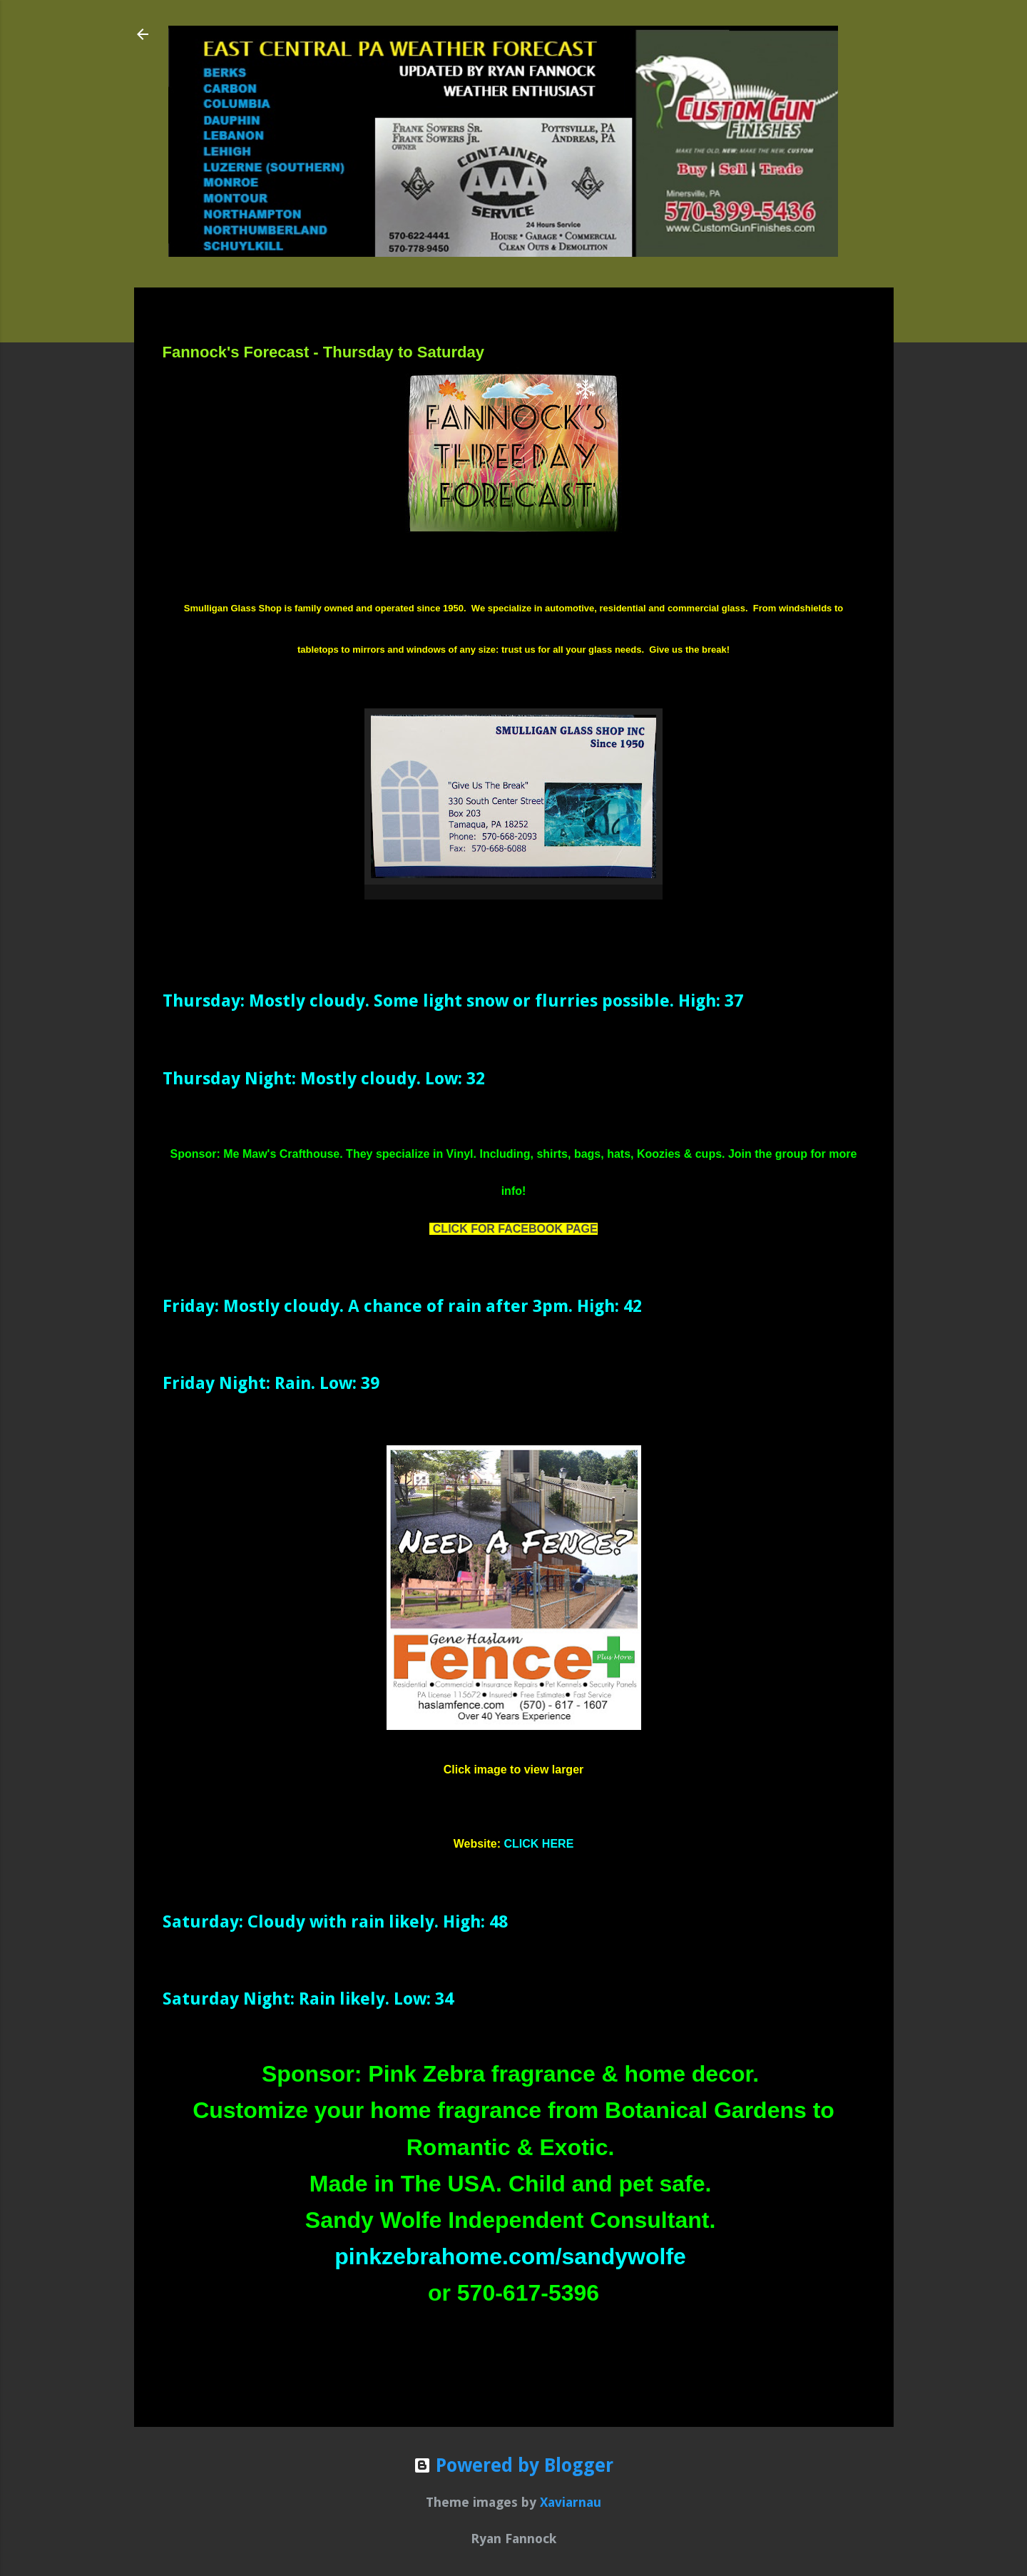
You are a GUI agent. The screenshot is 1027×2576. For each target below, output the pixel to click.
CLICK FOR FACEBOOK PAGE (515, 1229)
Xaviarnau (570, 2502)
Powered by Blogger (513, 2465)
